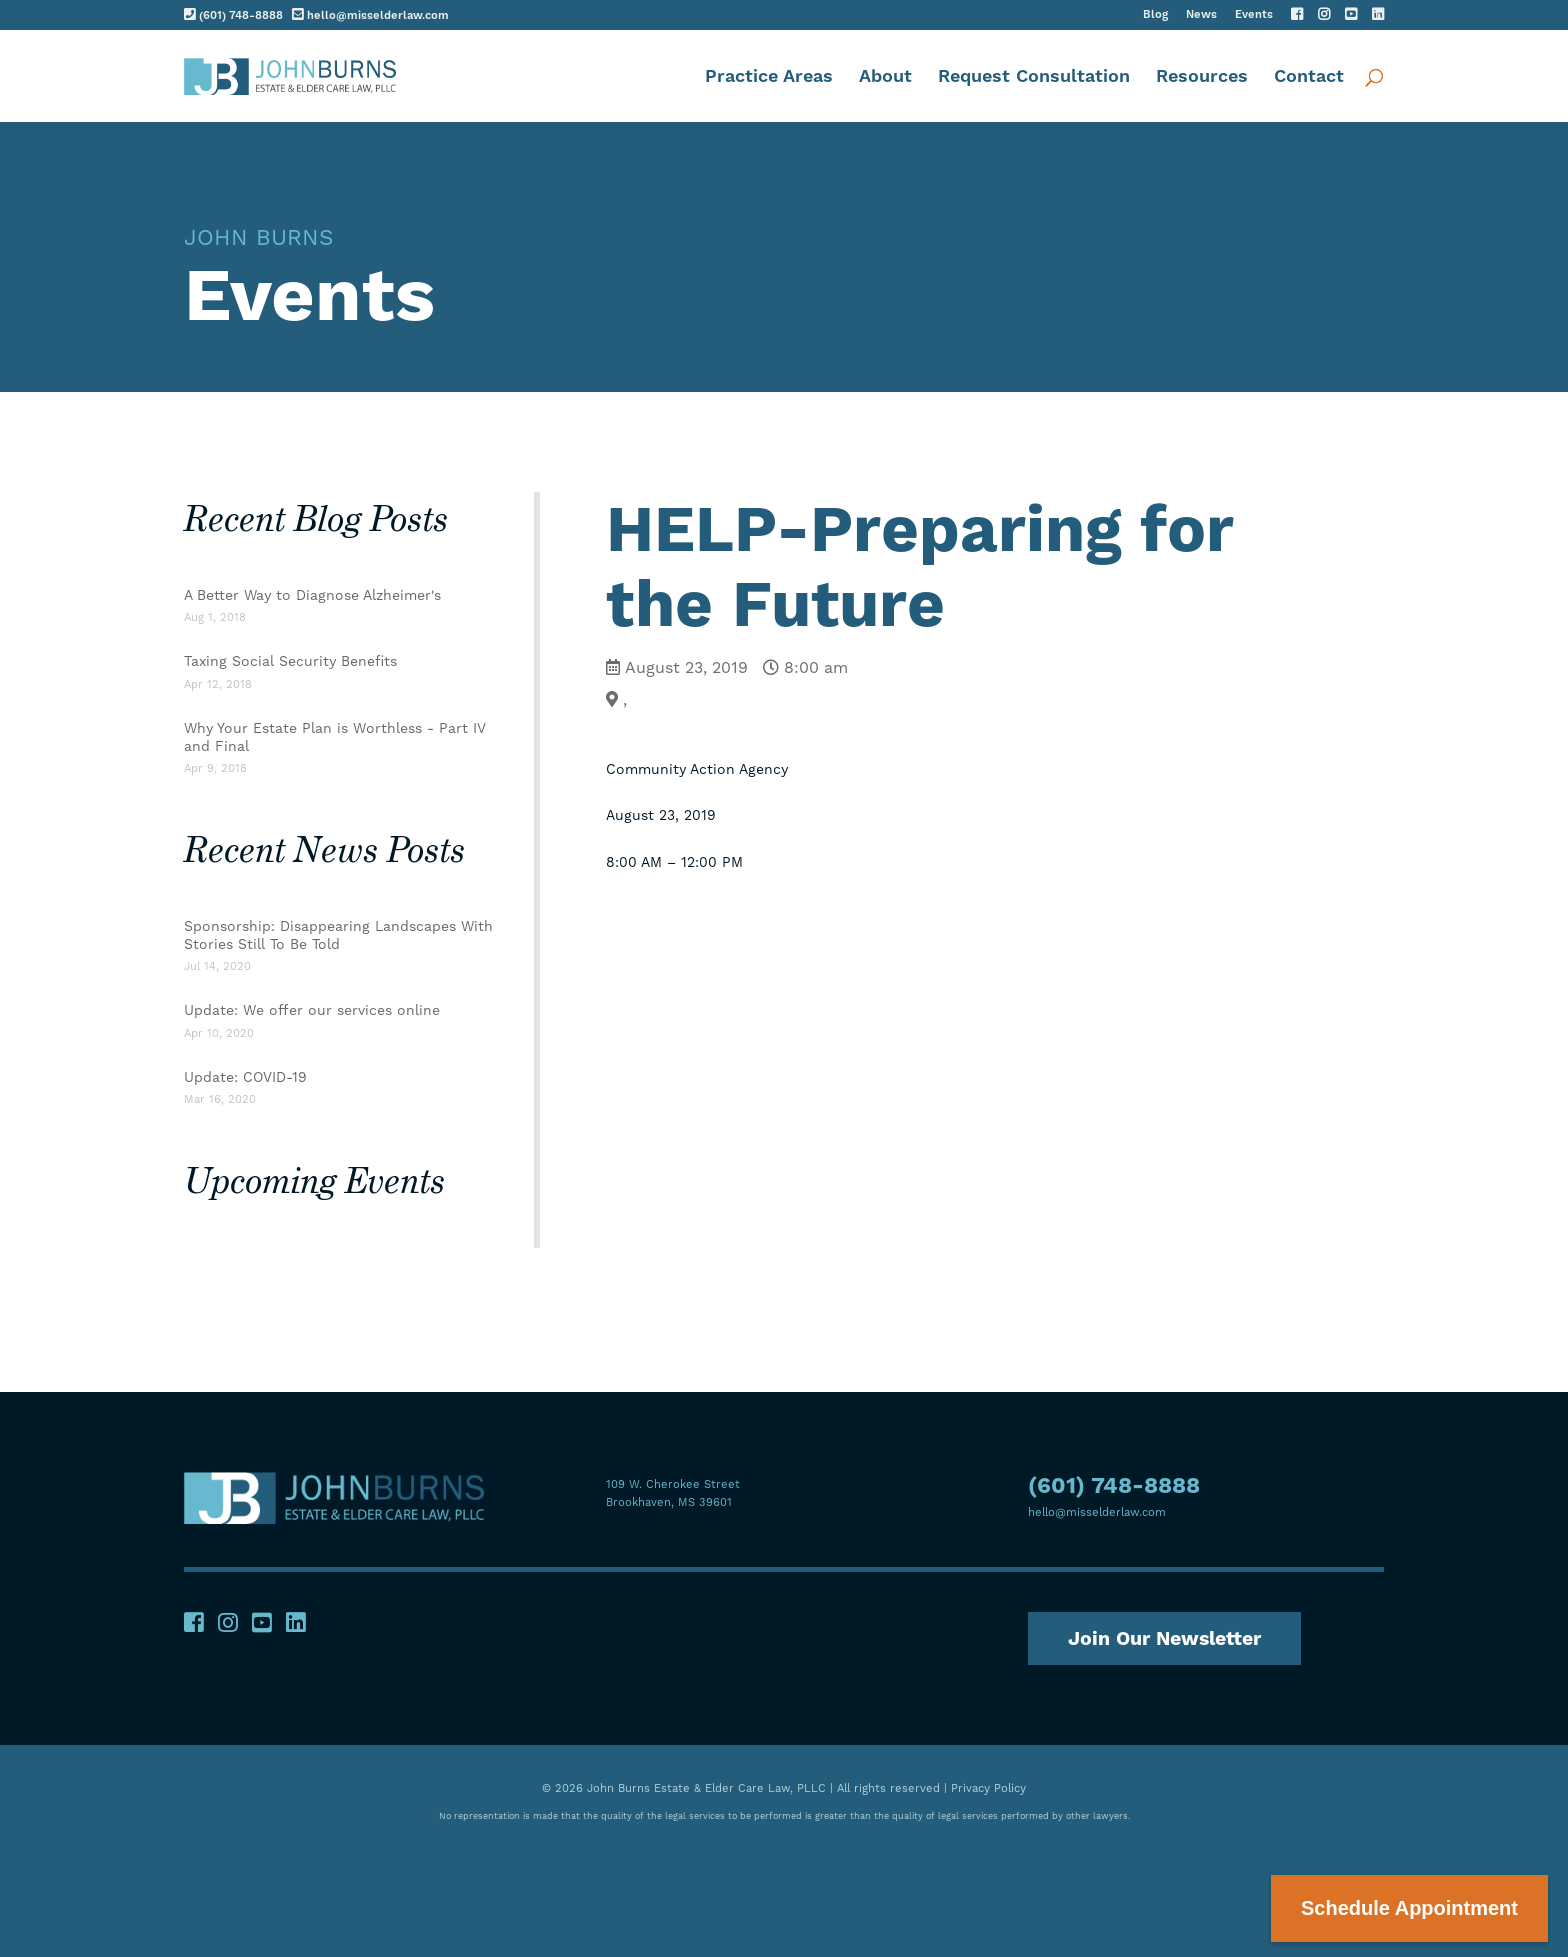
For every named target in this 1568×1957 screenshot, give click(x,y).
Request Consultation (1034, 77)
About (885, 77)
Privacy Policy (988, 1786)
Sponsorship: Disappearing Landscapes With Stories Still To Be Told (338, 935)
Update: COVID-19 (245, 1077)
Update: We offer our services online (312, 1010)
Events (1254, 15)
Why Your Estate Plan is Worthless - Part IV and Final (335, 737)
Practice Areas (769, 77)
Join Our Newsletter (1169, 1637)
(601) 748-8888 (233, 14)
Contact (1309, 77)
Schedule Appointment (1409, 1908)
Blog (1155, 15)
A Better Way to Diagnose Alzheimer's (312, 595)
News (1201, 15)
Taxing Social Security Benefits (290, 661)
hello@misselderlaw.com (370, 14)
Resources (1202, 77)
